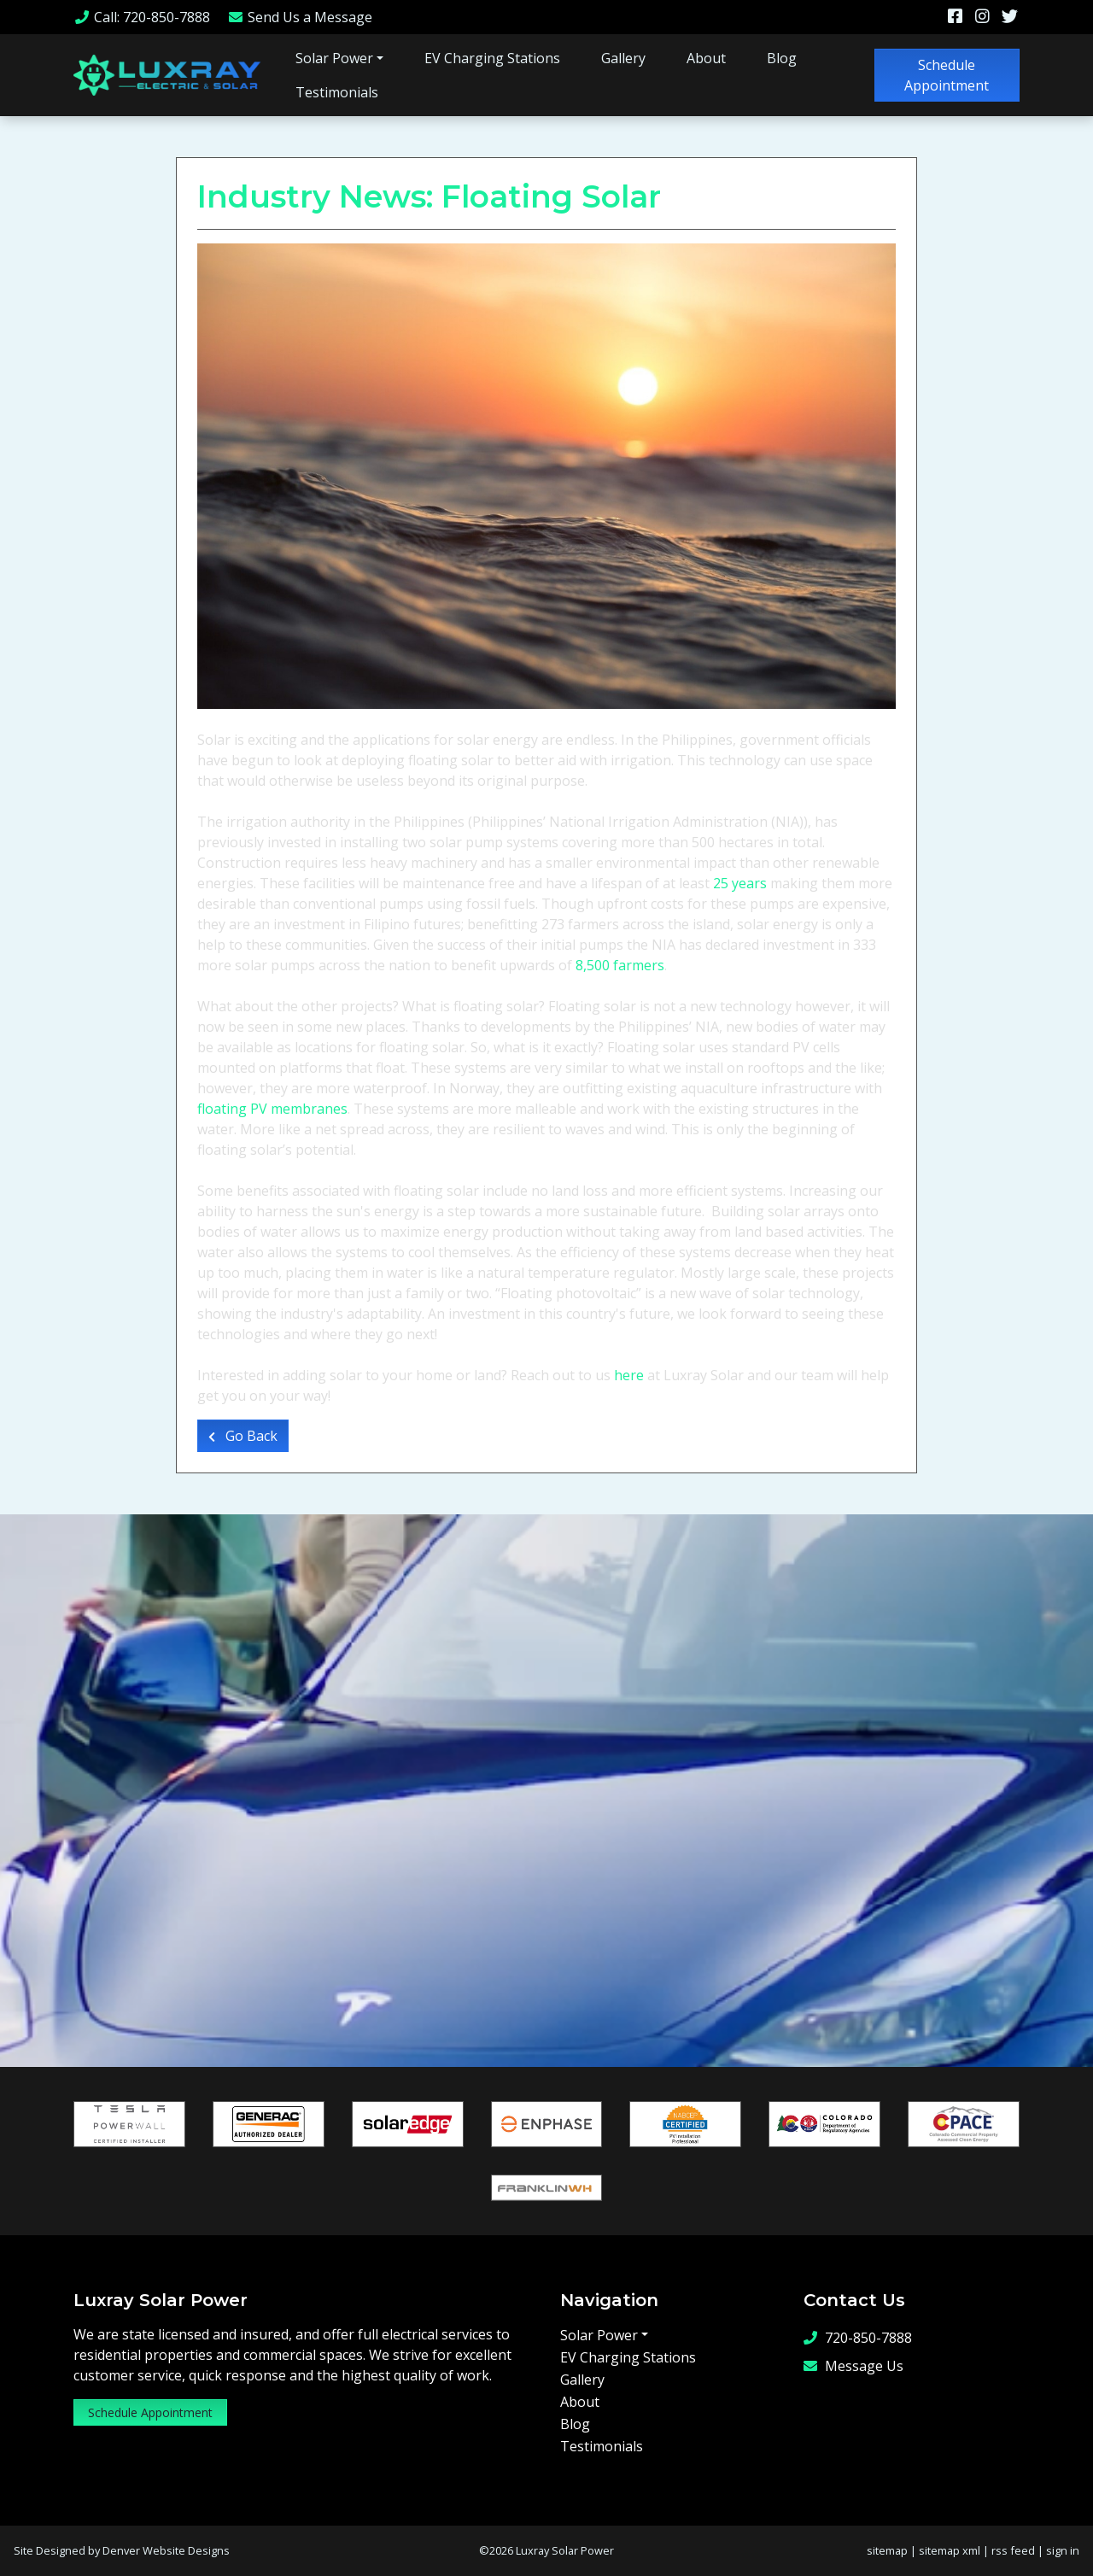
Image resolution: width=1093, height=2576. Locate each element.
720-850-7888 (858, 2338)
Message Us (853, 2366)
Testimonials (336, 92)
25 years (740, 883)
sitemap (887, 2550)
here (630, 1375)
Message (299, 17)
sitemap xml (949, 2550)
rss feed (1013, 2550)
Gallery (623, 58)
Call (141, 17)
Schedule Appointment (946, 75)
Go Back (243, 1435)
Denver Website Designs (166, 2550)
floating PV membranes (272, 1108)
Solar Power (334, 58)
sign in (1062, 2550)
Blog (782, 58)
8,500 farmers (620, 965)
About (706, 58)
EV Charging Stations (492, 58)
